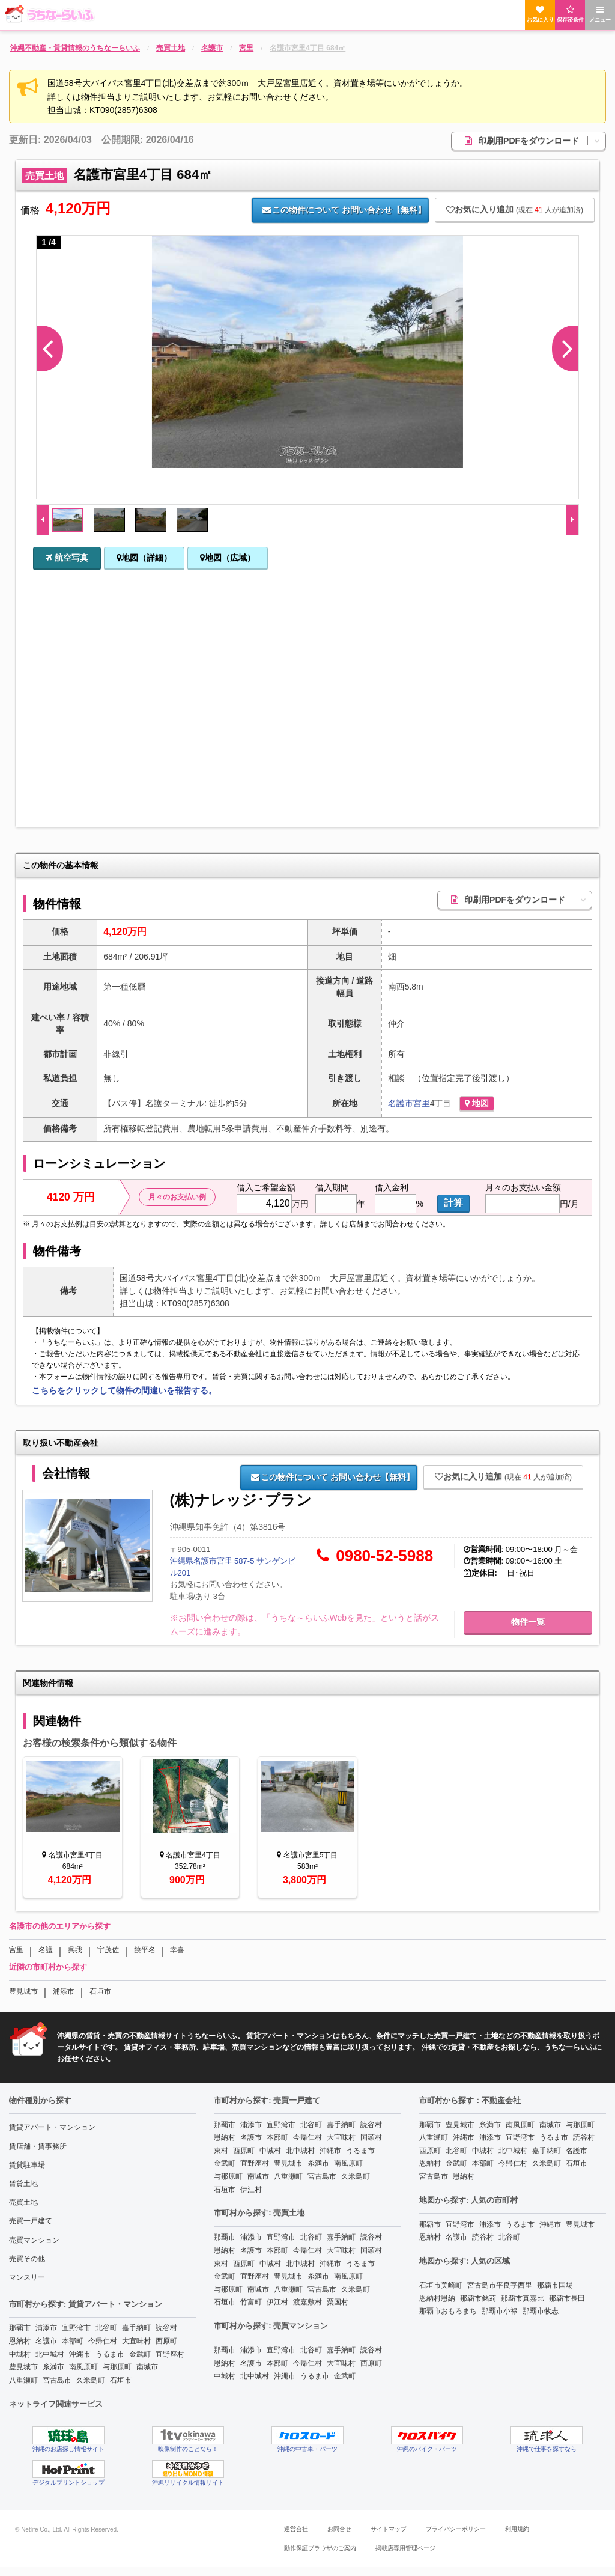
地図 (477, 1103)
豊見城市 (23, 1991)
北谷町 (106, 2328)
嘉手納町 (136, 2328)
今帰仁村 (102, 2341)
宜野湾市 (76, 2328)
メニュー (600, 14)
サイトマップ (389, 2529)
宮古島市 (57, 2380)
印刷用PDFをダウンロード (535, 140)
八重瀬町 (23, 2380)
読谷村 (166, 2328)
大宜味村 (136, 2341)
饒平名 (145, 1950)
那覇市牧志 (541, 2311)
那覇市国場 (555, 2285)
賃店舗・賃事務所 (38, 2146)
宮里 (421, 1103)
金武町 (140, 2354)
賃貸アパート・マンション (52, 2127)
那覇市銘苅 (478, 2298)
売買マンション (34, 2240)
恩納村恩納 (437, 2298)
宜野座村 (170, 2354)
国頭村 (371, 2137)
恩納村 (20, 2341)
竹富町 (251, 2302)
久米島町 (90, 2380)
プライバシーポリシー (456, 2529)
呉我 (75, 1950)
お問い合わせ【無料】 (343, 210)
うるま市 (109, 2354)
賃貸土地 (23, 2183)
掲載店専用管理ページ (405, 2548)
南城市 (147, 2367)
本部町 (72, 2341)
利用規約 (517, 2529)
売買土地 (23, 2202)
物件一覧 (528, 1622)
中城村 (20, 2354)
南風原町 (83, 2367)
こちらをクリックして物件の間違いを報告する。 (124, 1390)
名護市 (400, 1103)
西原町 (166, 2341)
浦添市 (63, 1991)
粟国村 (337, 2302)
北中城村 (49, 2354)
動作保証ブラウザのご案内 (320, 2548)
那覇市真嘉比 (522, 2298)
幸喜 (177, 1950)
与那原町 (117, 2367)
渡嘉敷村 (307, 2302)
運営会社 (296, 2529)
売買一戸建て (30, 2221)
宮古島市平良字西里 (499, 2285)
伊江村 (251, 2189)
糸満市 (53, 2367)
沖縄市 (80, 2354)
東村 (221, 2150)
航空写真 (67, 557)
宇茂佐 (108, 1950)
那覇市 (20, 2328)
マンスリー (27, 2277)
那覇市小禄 (500, 2311)
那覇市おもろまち (448, 2311)
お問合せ (339, 2529)
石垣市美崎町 (440, 2285)
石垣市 (100, 1991)
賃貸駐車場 (27, 2165)
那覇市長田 (567, 2298)
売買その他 (27, 2259)
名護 (45, 1950)
